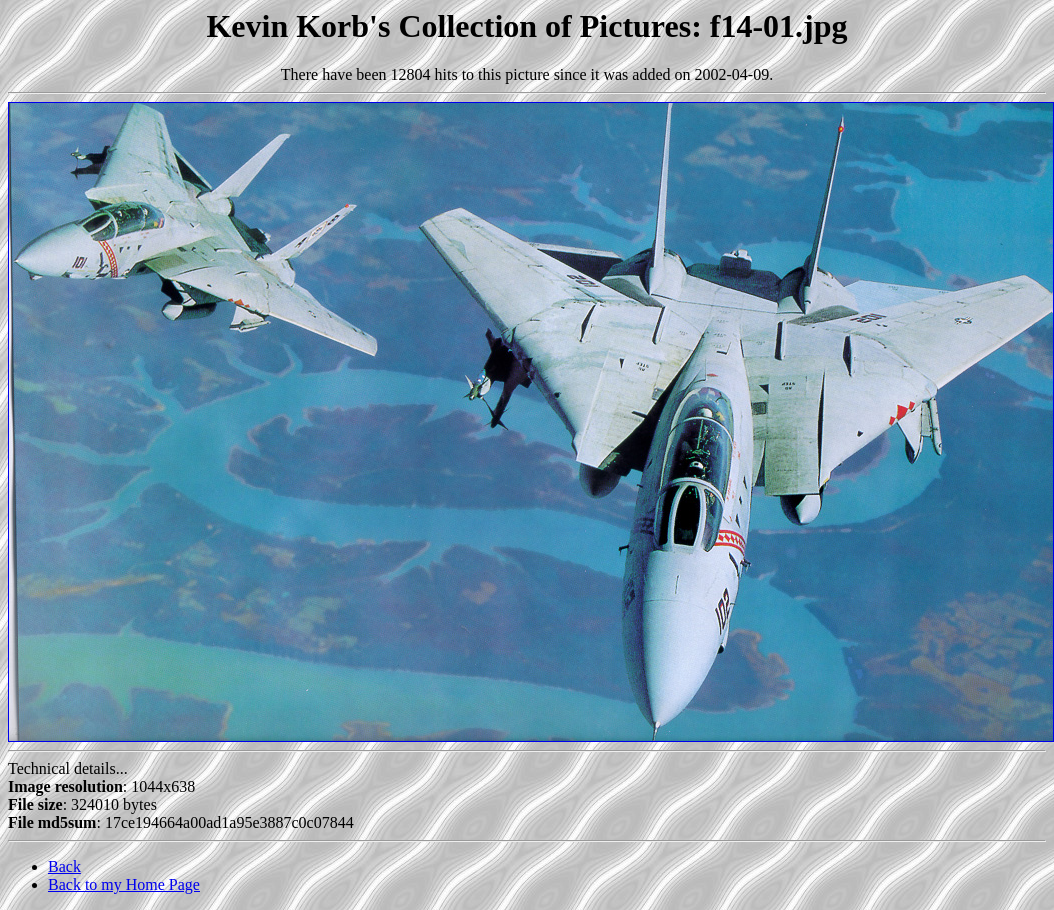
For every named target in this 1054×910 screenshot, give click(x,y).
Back (64, 866)
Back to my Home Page (124, 884)
